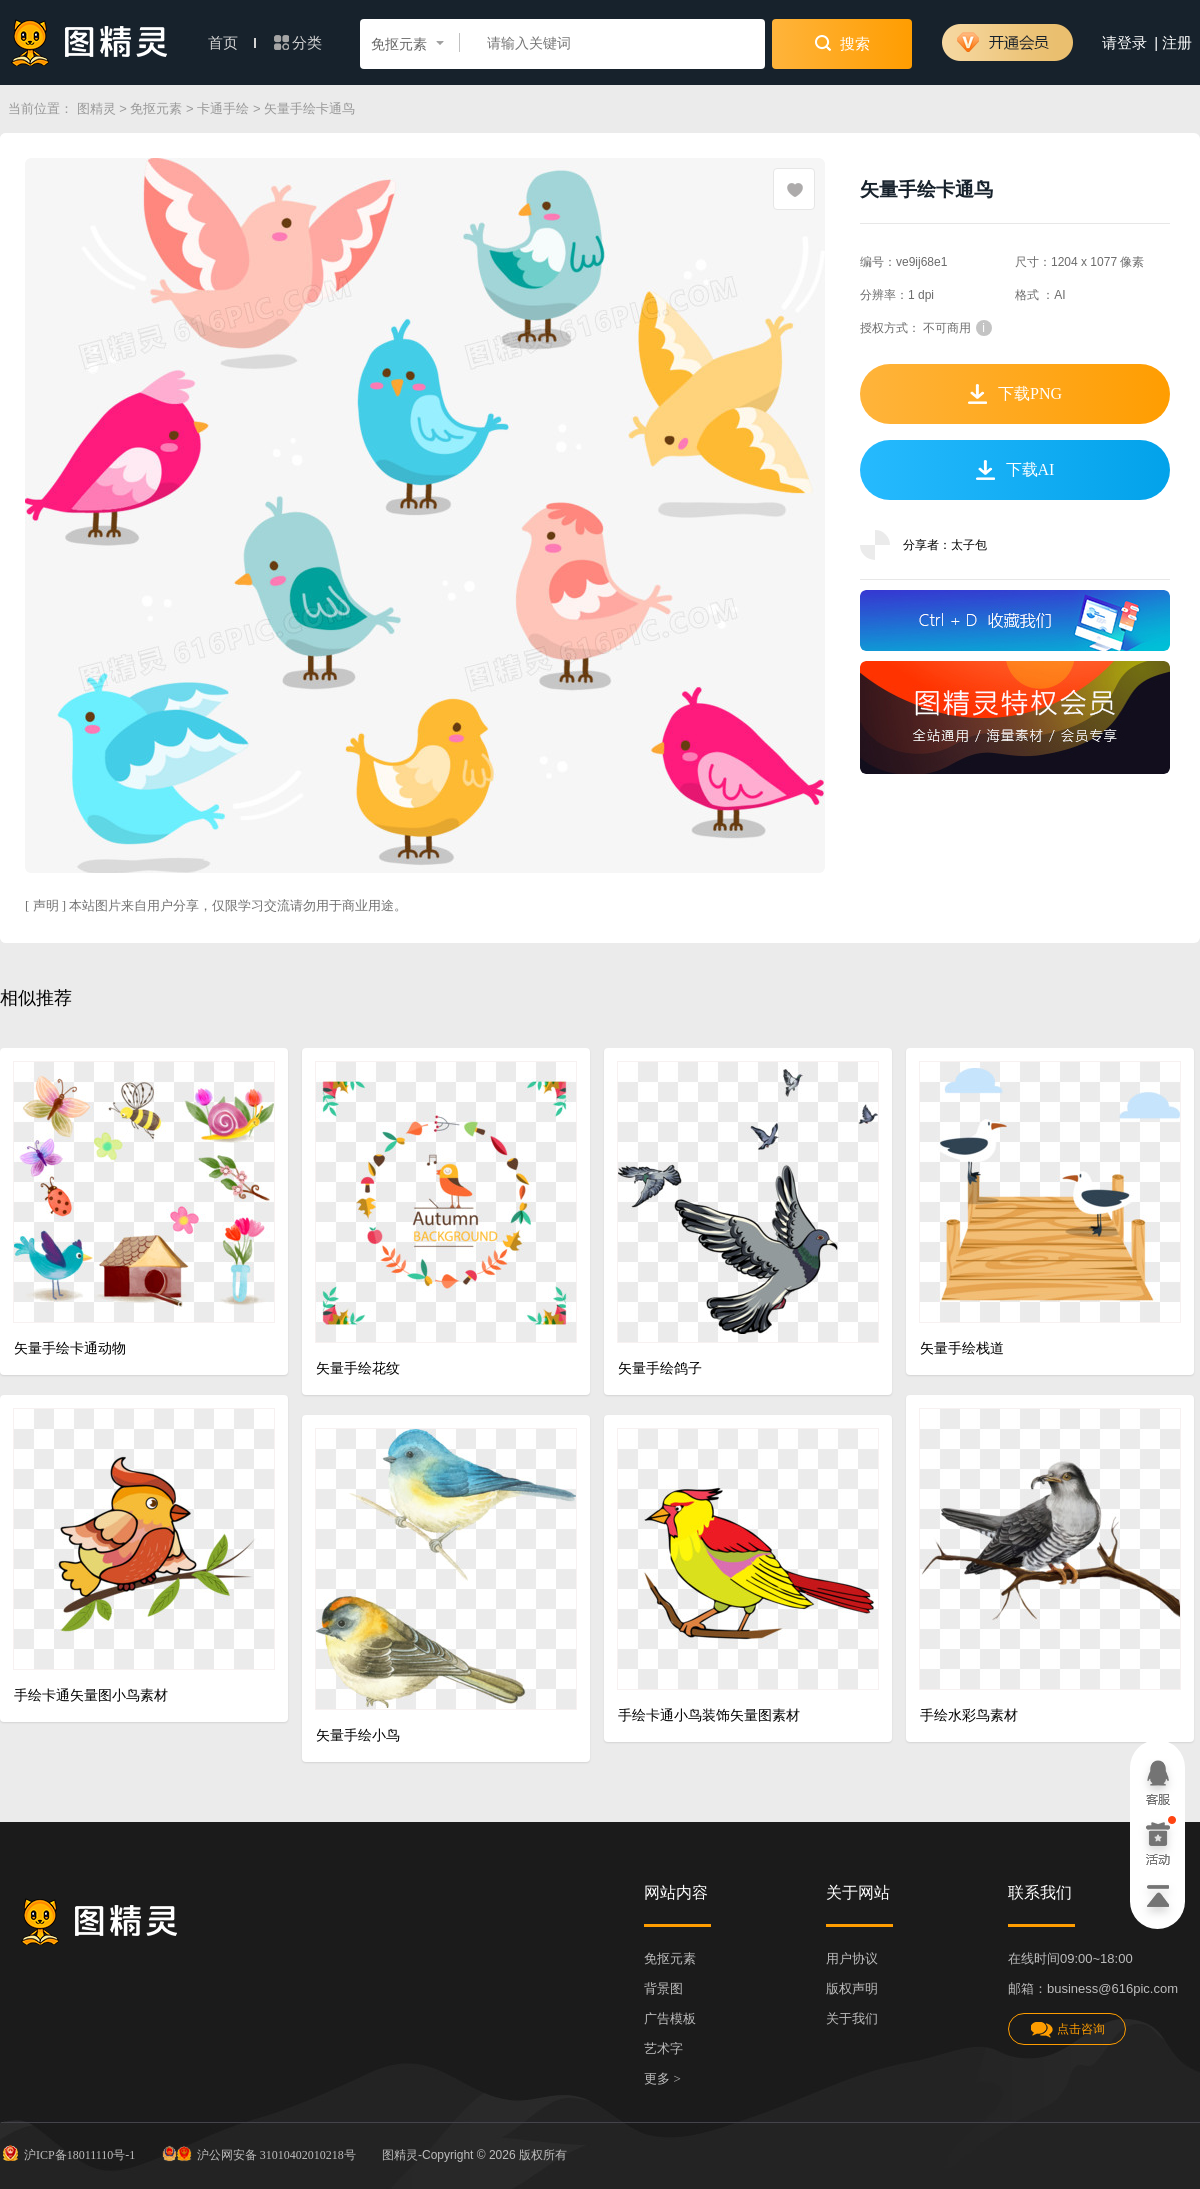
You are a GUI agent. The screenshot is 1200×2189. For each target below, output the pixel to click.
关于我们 (852, 2018)
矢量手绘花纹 (358, 1368)
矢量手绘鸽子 (660, 1368)
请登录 (1124, 43)
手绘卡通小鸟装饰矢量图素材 (709, 1715)
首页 (232, 43)
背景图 (663, 1988)
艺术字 (663, 2048)
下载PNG (1015, 394)
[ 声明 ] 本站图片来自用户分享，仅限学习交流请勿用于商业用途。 (216, 905)
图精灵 (96, 108)
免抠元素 (156, 108)
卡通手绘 (223, 108)
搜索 (842, 43)
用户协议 (852, 1958)
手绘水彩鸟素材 (969, 1715)
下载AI (1015, 470)
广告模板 (670, 2018)
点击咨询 (1067, 2029)
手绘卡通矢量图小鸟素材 (91, 1695)
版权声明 (852, 1988)
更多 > (662, 2078)
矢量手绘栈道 (962, 1348)
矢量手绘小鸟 (358, 1735)
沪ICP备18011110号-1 (67, 2153)
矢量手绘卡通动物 (70, 1348)
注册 (1177, 43)
